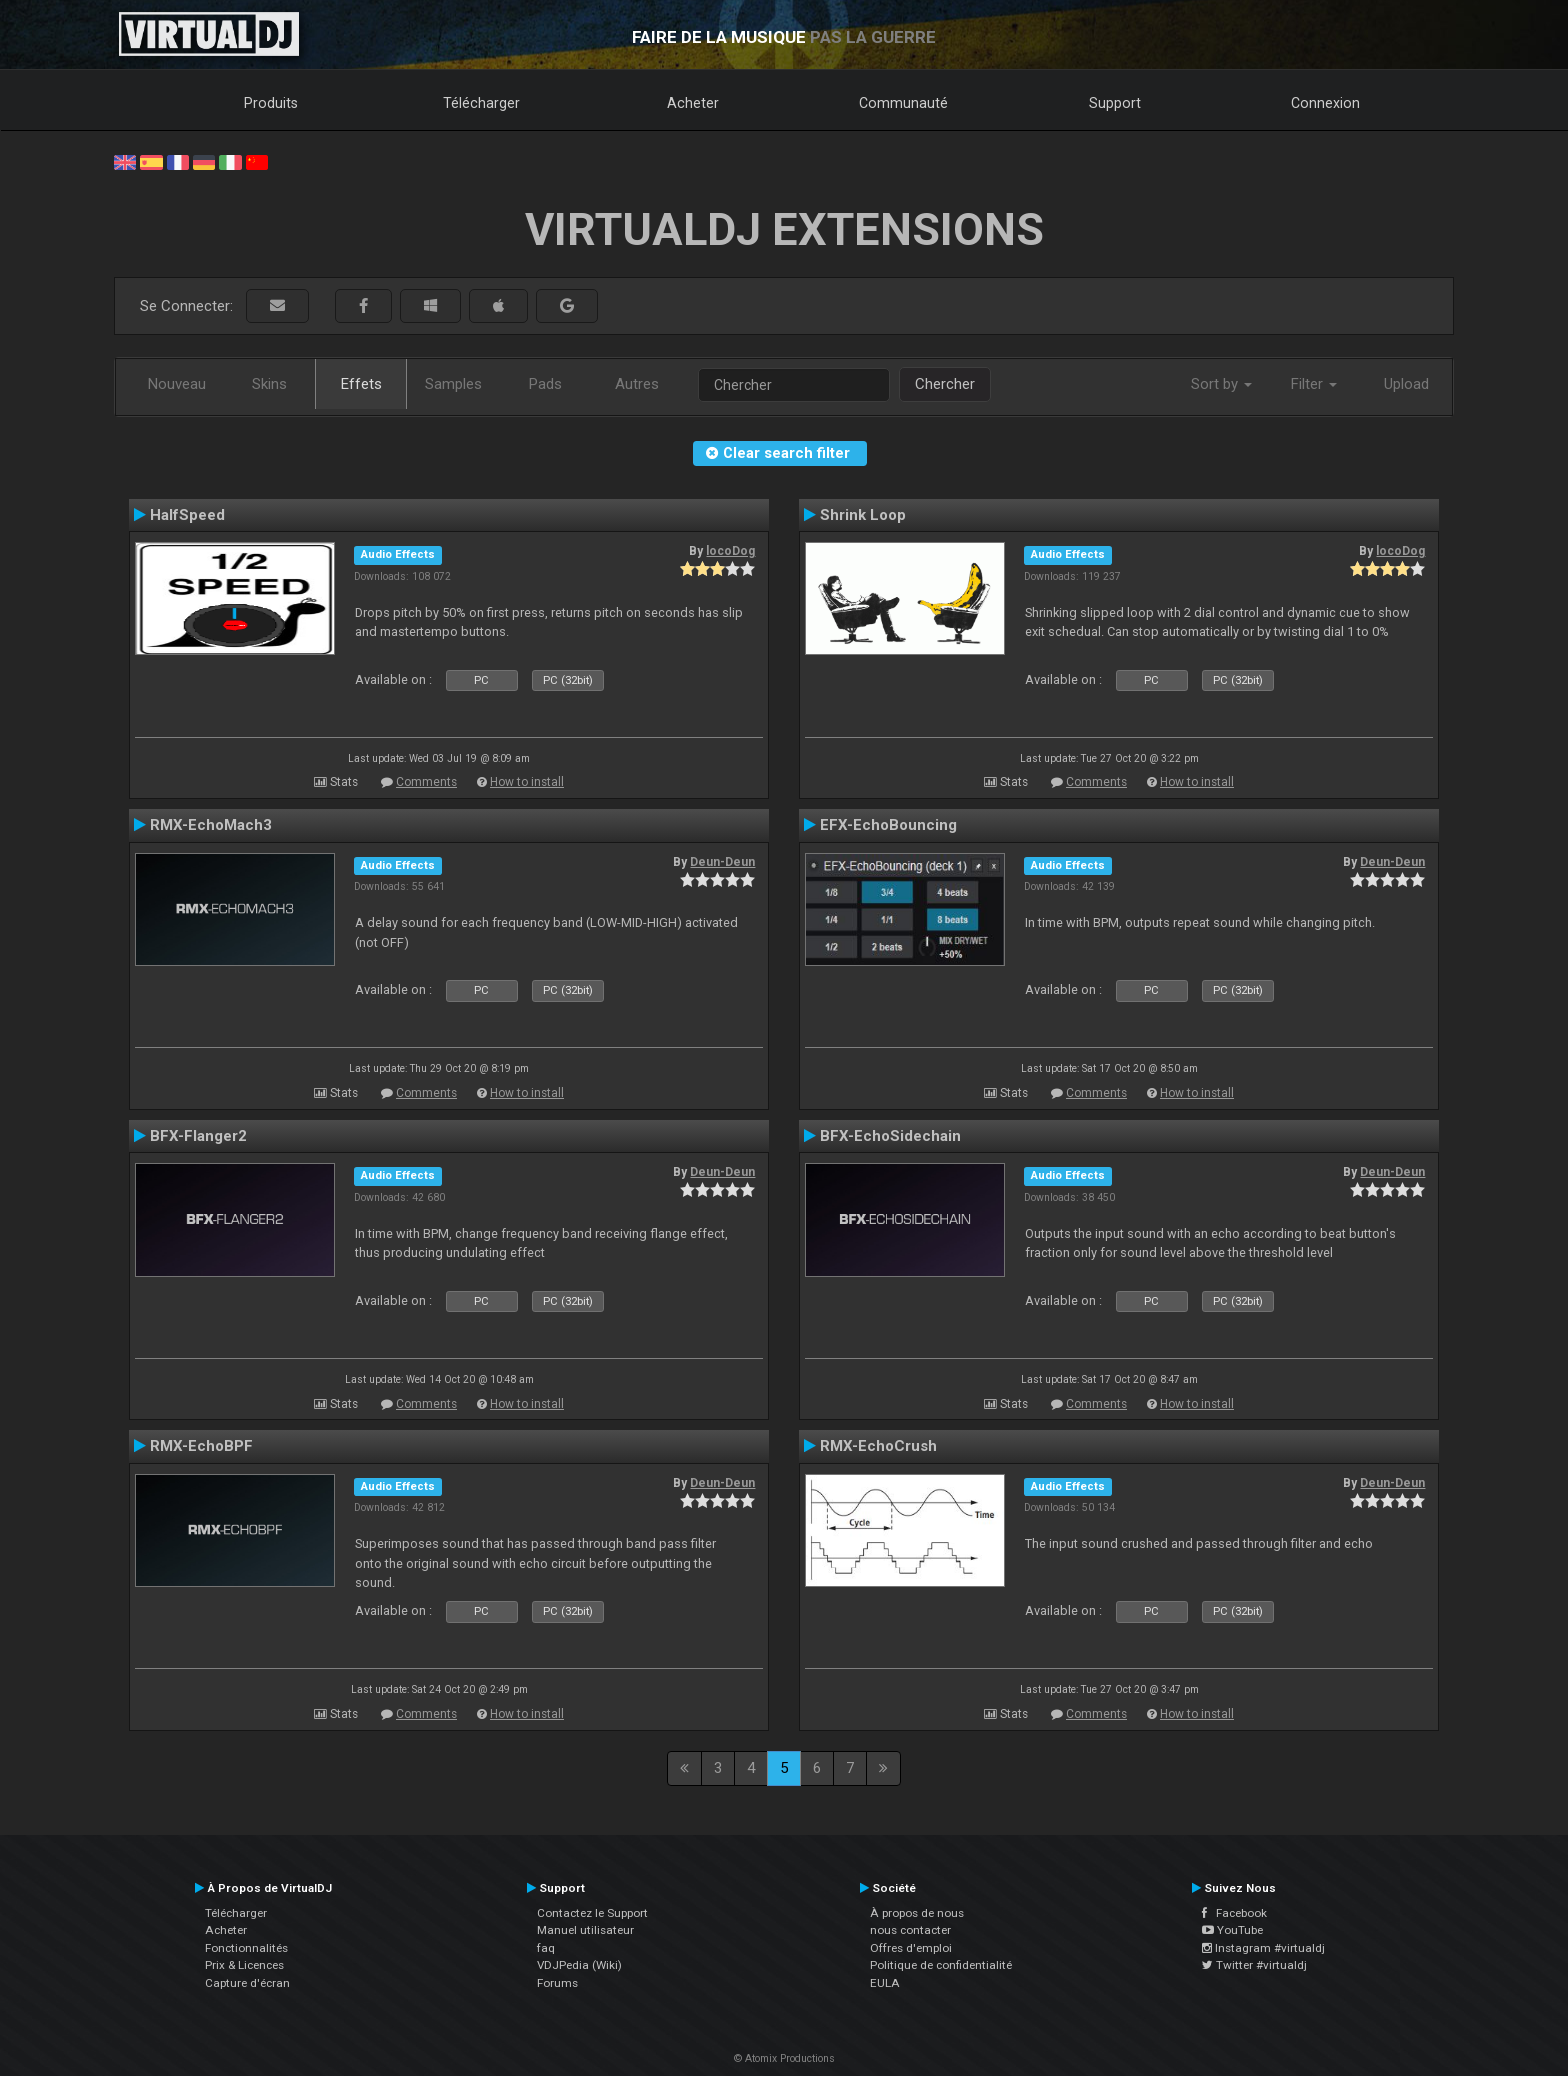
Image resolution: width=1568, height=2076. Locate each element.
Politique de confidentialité (941, 1965)
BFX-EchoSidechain (890, 1136)
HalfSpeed (187, 515)
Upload (1406, 384)
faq (546, 1948)
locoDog (730, 551)
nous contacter (910, 1930)
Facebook (1234, 1913)
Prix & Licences (244, 1965)
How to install (527, 782)
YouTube (1232, 1930)
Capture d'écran (247, 1983)
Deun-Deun (722, 862)
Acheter (693, 103)
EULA (885, 1983)
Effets (361, 384)
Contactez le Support (592, 1913)
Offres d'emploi (911, 1948)
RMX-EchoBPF (201, 1446)
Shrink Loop (863, 515)
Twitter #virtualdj (1254, 1965)
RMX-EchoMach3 (211, 825)
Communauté (903, 103)
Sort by (1221, 384)
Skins (269, 384)
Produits (271, 103)
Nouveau (177, 384)
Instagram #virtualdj (1263, 1948)
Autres (637, 384)
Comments (426, 782)
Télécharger (481, 103)
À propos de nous (917, 1913)
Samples (453, 384)
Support (1115, 103)
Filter (1314, 384)
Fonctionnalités (246, 1948)
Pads (545, 384)
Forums (557, 1983)
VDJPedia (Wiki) (579, 1965)
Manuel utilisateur (585, 1930)
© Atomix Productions (784, 2058)
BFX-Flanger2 (198, 1136)
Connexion (1325, 103)
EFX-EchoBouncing (888, 825)
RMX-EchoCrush (878, 1446)
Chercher (945, 384)
